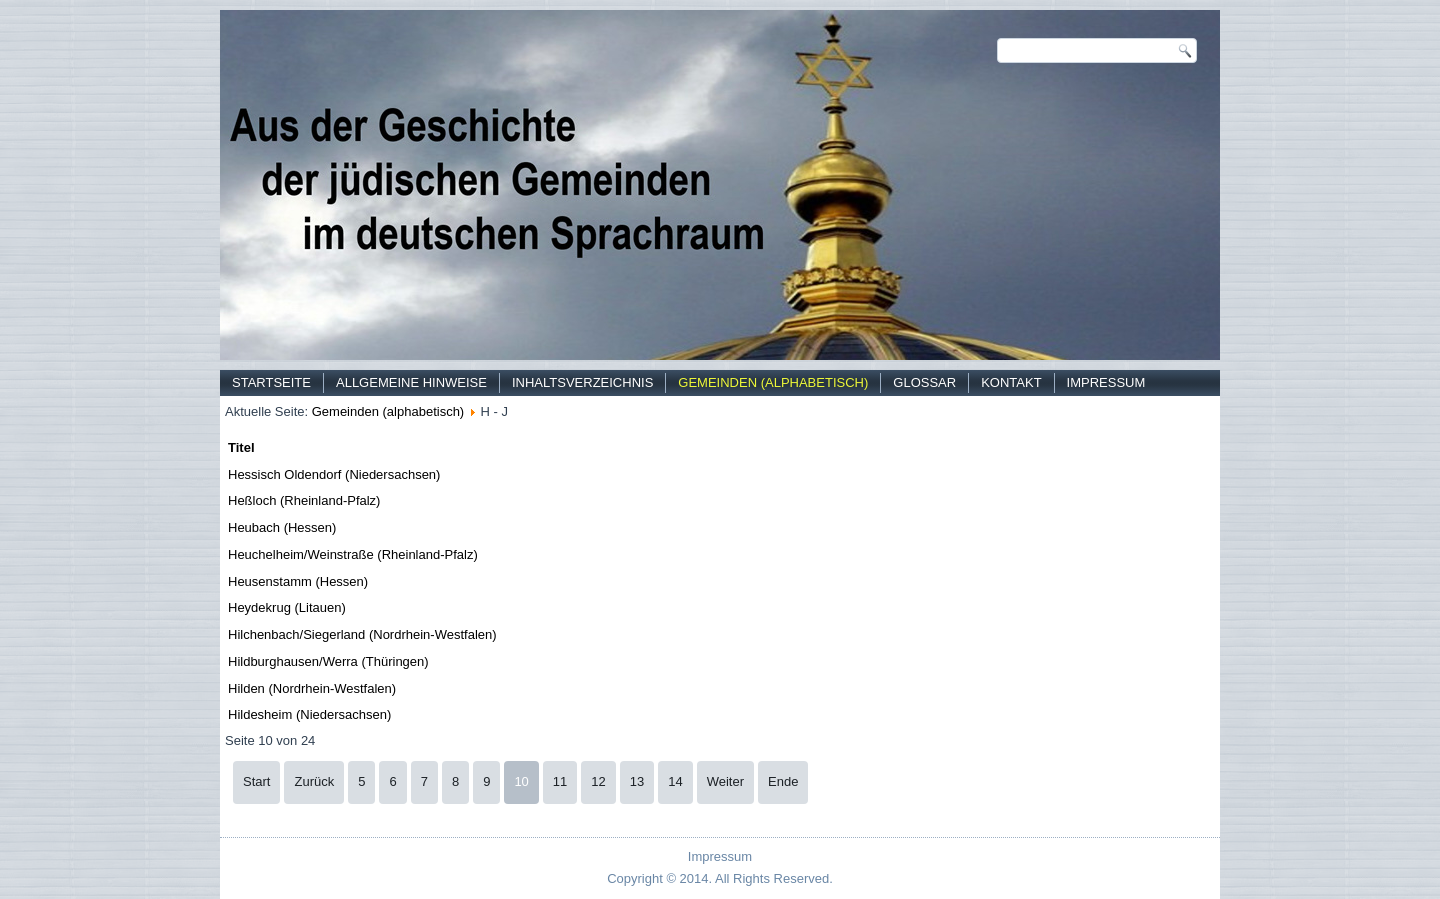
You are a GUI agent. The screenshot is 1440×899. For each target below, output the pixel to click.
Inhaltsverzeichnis (582, 382)
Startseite (271, 382)
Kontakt (1011, 382)
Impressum (1106, 382)
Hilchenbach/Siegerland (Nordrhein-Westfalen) (362, 634)
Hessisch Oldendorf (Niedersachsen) (334, 474)
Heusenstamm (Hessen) (298, 581)
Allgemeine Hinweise (411, 382)
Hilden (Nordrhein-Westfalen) (312, 688)
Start (256, 781)
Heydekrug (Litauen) (287, 607)
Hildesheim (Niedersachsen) (309, 714)
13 (637, 781)
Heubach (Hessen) (282, 527)
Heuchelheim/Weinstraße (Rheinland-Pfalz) (353, 554)
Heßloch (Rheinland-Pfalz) (304, 500)
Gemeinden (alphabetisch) (773, 382)
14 (675, 781)
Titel (241, 447)
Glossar (924, 382)
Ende (783, 781)
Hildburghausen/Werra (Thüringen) (328, 661)
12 (598, 781)
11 (560, 781)
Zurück (314, 781)
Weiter (725, 781)
